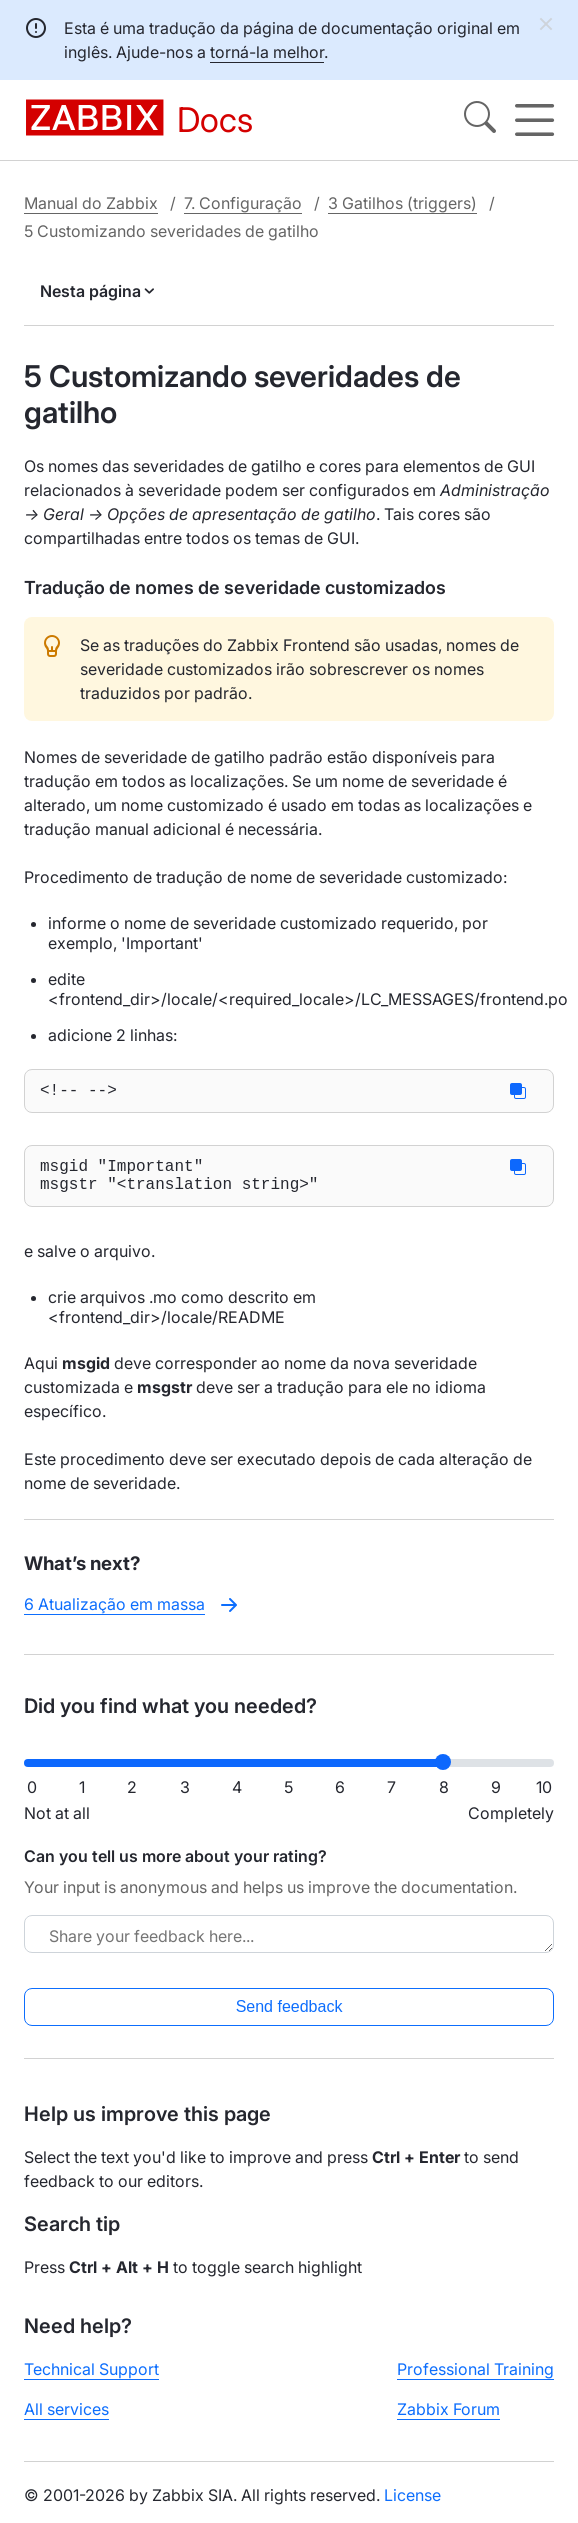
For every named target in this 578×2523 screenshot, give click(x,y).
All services (66, 2420)
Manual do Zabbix (91, 202)
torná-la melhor (267, 52)
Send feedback (289, 2017)
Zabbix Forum (448, 2420)
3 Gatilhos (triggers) (402, 202)
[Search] (480, 120)
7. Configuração (243, 202)
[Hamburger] (534, 120)
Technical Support (91, 2380)
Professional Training (475, 2380)
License (412, 2506)
